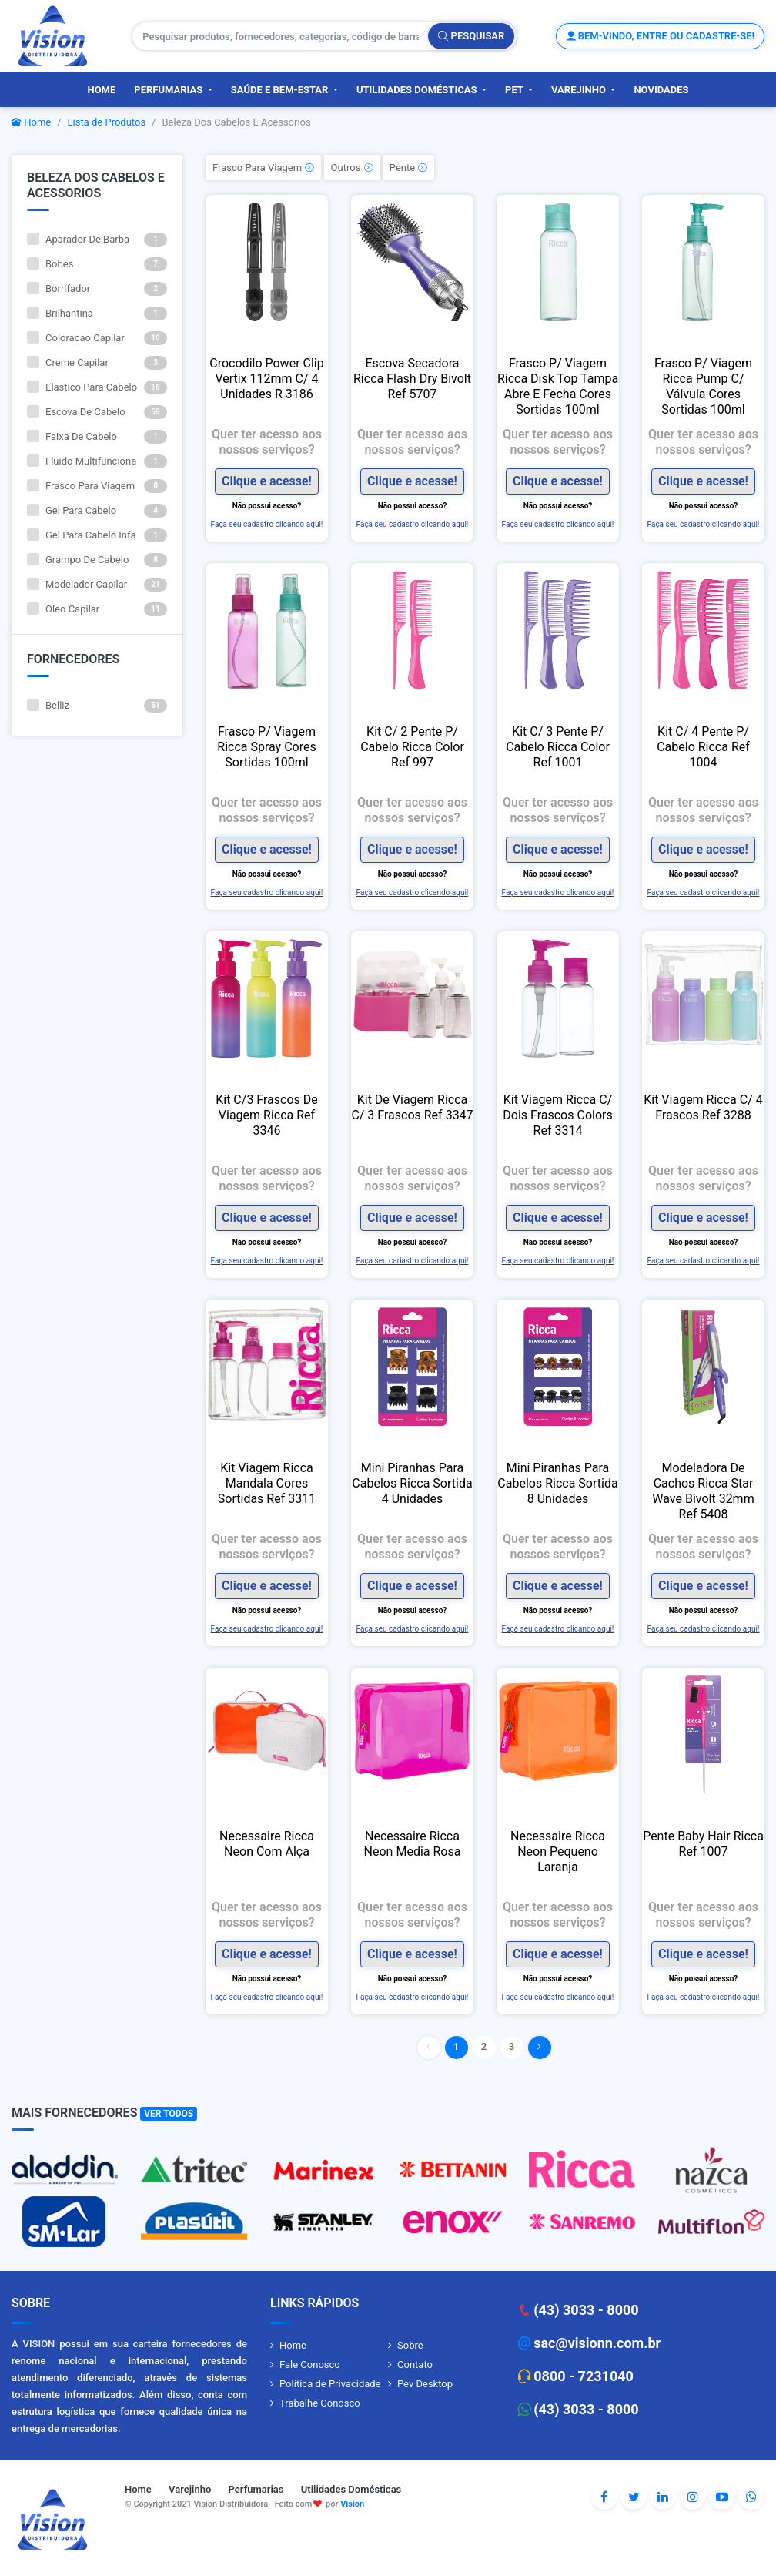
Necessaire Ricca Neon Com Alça (266, 1844)
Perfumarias (169, 90)
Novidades (661, 90)
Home (101, 90)
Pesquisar (471, 36)
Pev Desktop (425, 2384)
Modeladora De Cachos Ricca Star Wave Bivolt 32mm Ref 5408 (703, 1491)
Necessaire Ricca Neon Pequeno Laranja (557, 1851)
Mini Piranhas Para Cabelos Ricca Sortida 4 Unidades (412, 1483)
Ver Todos (168, 2113)
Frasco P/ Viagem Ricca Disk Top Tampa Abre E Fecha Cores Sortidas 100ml (557, 386)
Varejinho (579, 90)
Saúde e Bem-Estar (281, 90)
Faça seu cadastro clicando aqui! (267, 523)
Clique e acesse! (267, 481)
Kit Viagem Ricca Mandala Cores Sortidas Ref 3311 (267, 1483)
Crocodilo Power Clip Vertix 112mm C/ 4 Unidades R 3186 (266, 378)
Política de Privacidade (330, 2384)
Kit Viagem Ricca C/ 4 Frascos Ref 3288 (703, 1107)
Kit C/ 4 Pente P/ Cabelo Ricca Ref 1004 (703, 747)
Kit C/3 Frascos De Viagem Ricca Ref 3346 (267, 1115)
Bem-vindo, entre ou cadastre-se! (660, 36)
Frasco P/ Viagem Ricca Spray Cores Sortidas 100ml (266, 747)
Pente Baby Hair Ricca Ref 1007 (703, 1844)
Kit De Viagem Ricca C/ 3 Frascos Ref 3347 (412, 1107)
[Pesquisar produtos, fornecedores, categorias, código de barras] (280, 36)
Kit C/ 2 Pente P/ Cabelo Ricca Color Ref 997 (412, 747)
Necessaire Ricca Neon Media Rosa (412, 1844)
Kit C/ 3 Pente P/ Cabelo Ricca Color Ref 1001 (558, 747)
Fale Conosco (309, 2364)
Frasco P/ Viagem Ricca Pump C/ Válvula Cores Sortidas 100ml (703, 386)
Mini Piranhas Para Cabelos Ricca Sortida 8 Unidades (557, 1483)
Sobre (410, 2345)
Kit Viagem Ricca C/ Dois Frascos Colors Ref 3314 (557, 1115)
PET (515, 90)
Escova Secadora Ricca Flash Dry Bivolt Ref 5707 (412, 378)
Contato (415, 2364)
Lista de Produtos (107, 122)
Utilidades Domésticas (418, 90)
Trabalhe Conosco (319, 2403)
